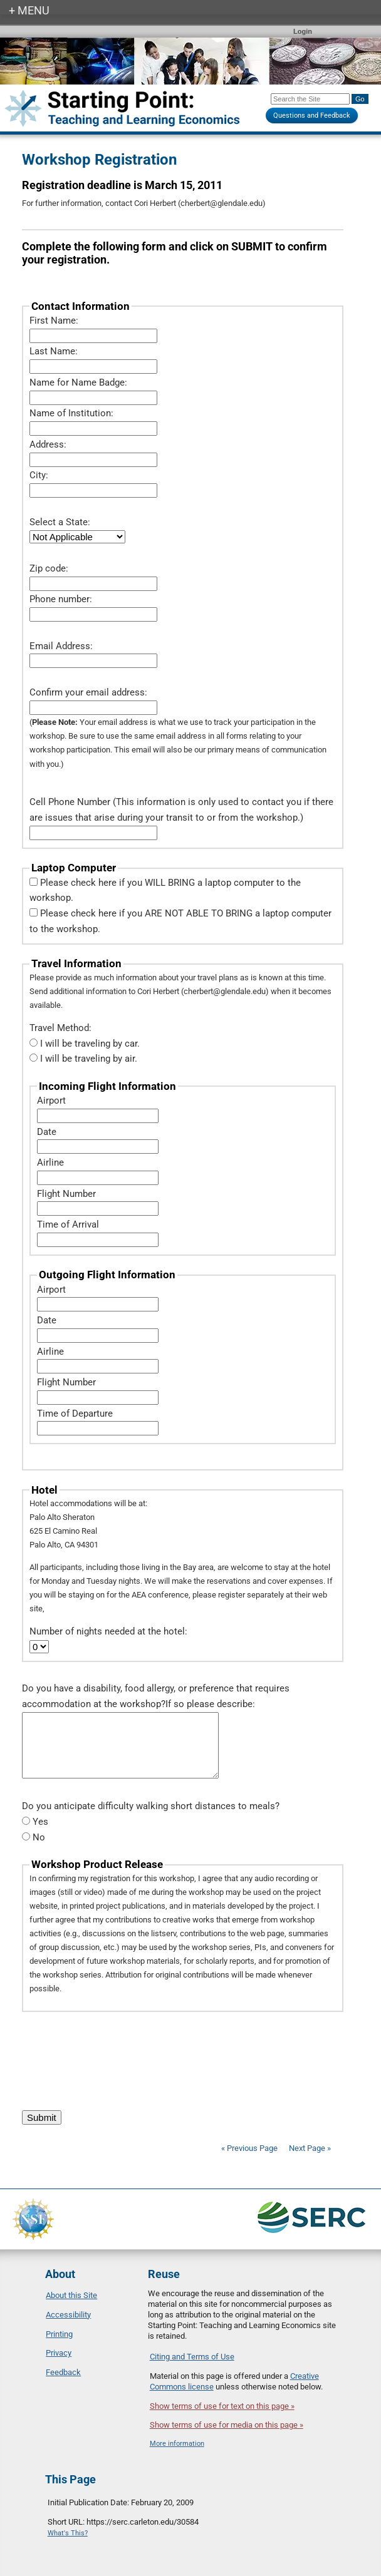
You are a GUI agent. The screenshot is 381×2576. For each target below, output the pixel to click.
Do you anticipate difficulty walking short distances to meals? (150, 1806)
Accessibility (68, 2314)
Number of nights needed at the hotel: (108, 1631)
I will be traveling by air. (88, 1058)
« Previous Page (249, 2148)
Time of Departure (75, 1413)
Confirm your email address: (88, 692)
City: (38, 475)
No (39, 1837)
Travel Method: (60, 1028)
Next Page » (309, 2148)
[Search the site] (310, 99)
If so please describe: (210, 1704)
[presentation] (117, 2055)
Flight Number (66, 1193)
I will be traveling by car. (90, 1043)
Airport (51, 1100)
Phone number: (60, 599)
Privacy (58, 2353)
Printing (59, 2334)
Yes (40, 1821)
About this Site (71, 2295)
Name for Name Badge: (78, 382)
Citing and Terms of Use (192, 2356)
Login (302, 31)
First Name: (53, 320)
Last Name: (53, 351)
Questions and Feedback (311, 115)
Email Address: (61, 646)
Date (46, 1131)
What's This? (68, 2533)
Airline (50, 1162)
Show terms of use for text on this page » (222, 2406)
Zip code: (48, 568)
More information (177, 2444)
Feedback (63, 2372)
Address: (47, 444)
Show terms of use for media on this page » (226, 2425)
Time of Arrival (68, 1224)
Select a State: (59, 522)
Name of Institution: (71, 413)
